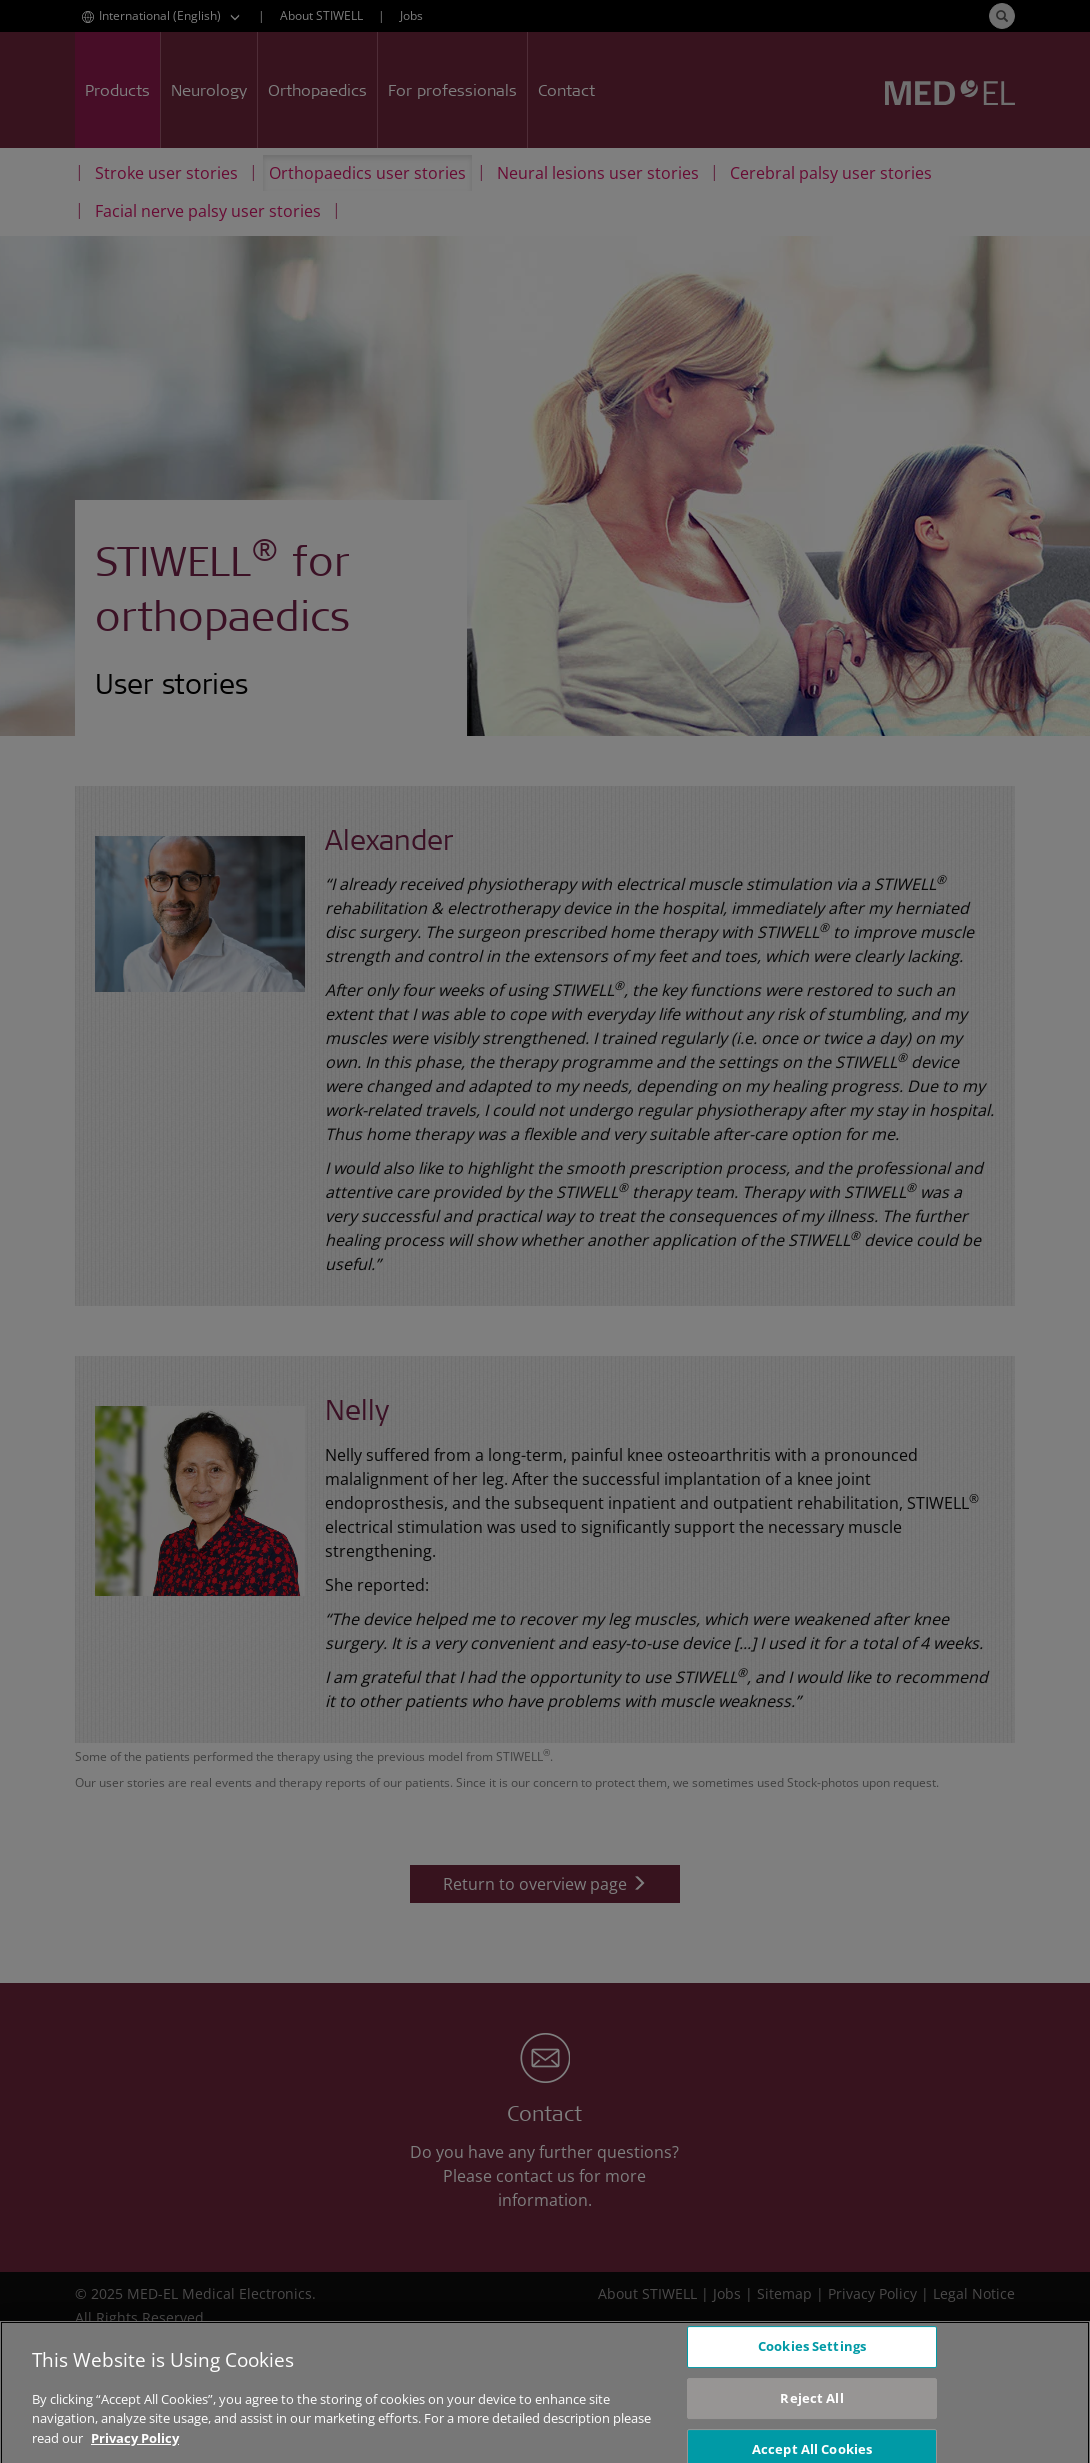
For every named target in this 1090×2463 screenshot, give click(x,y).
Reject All (811, 2408)
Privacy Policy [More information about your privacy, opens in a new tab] (135, 2448)
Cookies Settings (812, 2356)
